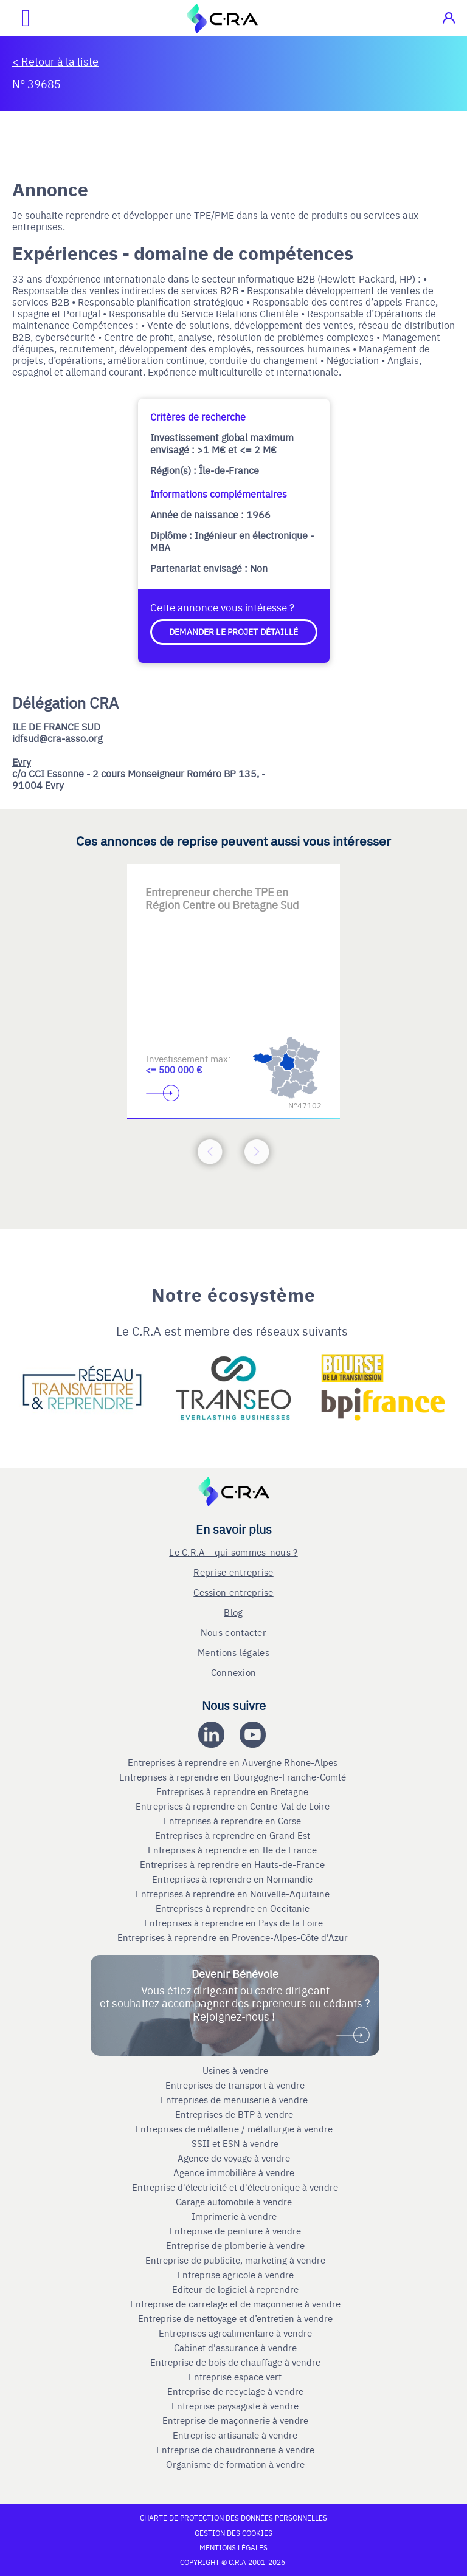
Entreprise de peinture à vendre (235, 2230)
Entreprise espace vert (235, 2376)
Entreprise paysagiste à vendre (235, 2405)
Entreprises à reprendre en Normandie (233, 1879)
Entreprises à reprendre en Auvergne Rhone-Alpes (234, 1762)
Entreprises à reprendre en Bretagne (233, 1791)
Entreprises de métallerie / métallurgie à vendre (235, 2128)
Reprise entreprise (233, 1571)
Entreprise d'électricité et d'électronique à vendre (235, 2187)
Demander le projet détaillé (233, 631)
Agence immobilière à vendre (235, 2172)
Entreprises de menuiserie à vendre (235, 2099)
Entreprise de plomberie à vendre (235, 2245)
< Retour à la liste (55, 61)
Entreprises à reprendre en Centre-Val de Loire (234, 1806)
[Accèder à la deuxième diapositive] (233, 883)
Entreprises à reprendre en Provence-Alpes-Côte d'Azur (233, 1937)
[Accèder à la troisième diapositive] (282, 883)
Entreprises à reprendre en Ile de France (233, 1849)
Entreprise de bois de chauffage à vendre (235, 2362)
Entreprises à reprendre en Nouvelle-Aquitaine (234, 1893)
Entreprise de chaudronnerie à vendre (235, 2449)
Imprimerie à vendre (235, 2216)
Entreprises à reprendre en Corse (233, 1820)
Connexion (234, 1672)
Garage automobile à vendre (235, 2201)
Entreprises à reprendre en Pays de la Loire (233, 1922)
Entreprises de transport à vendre (235, 2085)
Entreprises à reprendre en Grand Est (234, 1835)
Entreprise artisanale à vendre (235, 2435)
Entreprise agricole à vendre (235, 2274)
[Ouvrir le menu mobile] (15, 18)
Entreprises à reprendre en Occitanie (234, 1908)
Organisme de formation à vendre (235, 2464)
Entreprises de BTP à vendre (235, 2114)
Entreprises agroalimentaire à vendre (235, 2332)
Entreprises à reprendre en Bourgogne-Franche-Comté (233, 1776)
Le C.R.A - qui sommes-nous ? (233, 1551)
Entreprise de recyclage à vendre (235, 2391)
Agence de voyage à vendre (235, 2157)
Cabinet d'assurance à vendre (235, 2347)
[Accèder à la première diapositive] (185, 883)
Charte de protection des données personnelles (233, 2517)
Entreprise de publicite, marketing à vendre (235, 2260)
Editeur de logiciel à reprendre (235, 2289)
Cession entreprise (233, 1591)
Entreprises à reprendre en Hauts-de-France (233, 1864)
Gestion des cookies (233, 2533)
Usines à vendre (235, 2070)
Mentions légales (233, 1652)
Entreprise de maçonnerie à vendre (235, 2420)
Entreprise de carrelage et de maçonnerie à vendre (235, 2303)
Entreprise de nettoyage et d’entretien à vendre (235, 2318)
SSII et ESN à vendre (235, 2143)
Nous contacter (233, 1632)
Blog (233, 1612)
